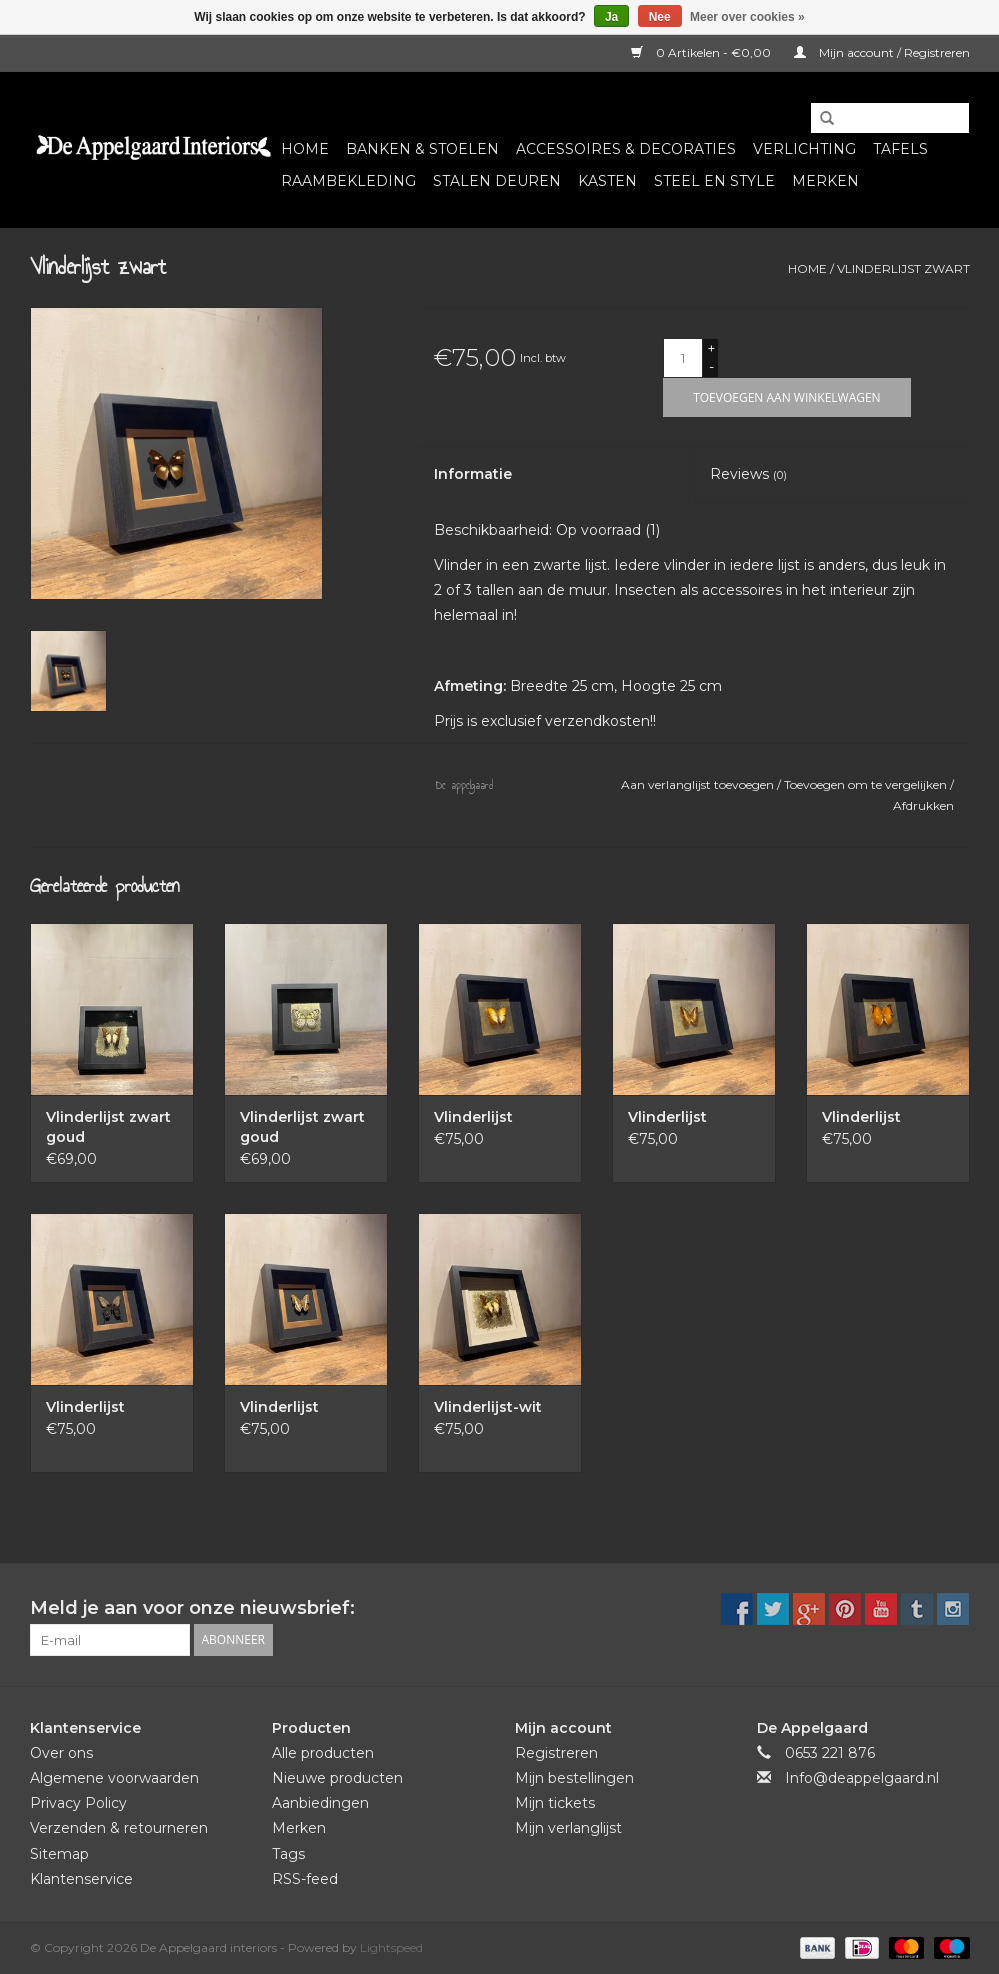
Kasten (607, 181)
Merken (825, 181)
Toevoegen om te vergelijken (867, 784)
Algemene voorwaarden (114, 1778)
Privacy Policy (78, 1803)
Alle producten (323, 1753)
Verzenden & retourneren (119, 1828)
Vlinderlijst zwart (903, 268)
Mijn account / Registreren (882, 52)
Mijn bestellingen (574, 1778)
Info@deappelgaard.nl (862, 1778)
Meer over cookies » (747, 17)
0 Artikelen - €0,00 (702, 52)
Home (305, 149)
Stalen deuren (497, 181)
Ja (611, 17)
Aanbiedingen (320, 1803)
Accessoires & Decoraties (626, 149)
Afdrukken (923, 805)
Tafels (900, 149)
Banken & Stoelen (422, 149)
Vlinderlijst (473, 1117)
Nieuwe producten (337, 1778)
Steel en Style (714, 181)
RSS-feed (305, 1879)
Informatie (473, 474)
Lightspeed (391, 1947)
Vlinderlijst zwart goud (108, 1127)
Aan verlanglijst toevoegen (699, 784)
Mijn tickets (555, 1803)
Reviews (748, 474)
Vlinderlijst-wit (488, 1407)
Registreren (556, 1753)
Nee (660, 17)
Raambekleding (348, 181)
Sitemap (59, 1854)
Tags (288, 1854)
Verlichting (804, 149)
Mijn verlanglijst (568, 1828)
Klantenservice (81, 1879)
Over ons (61, 1753)
